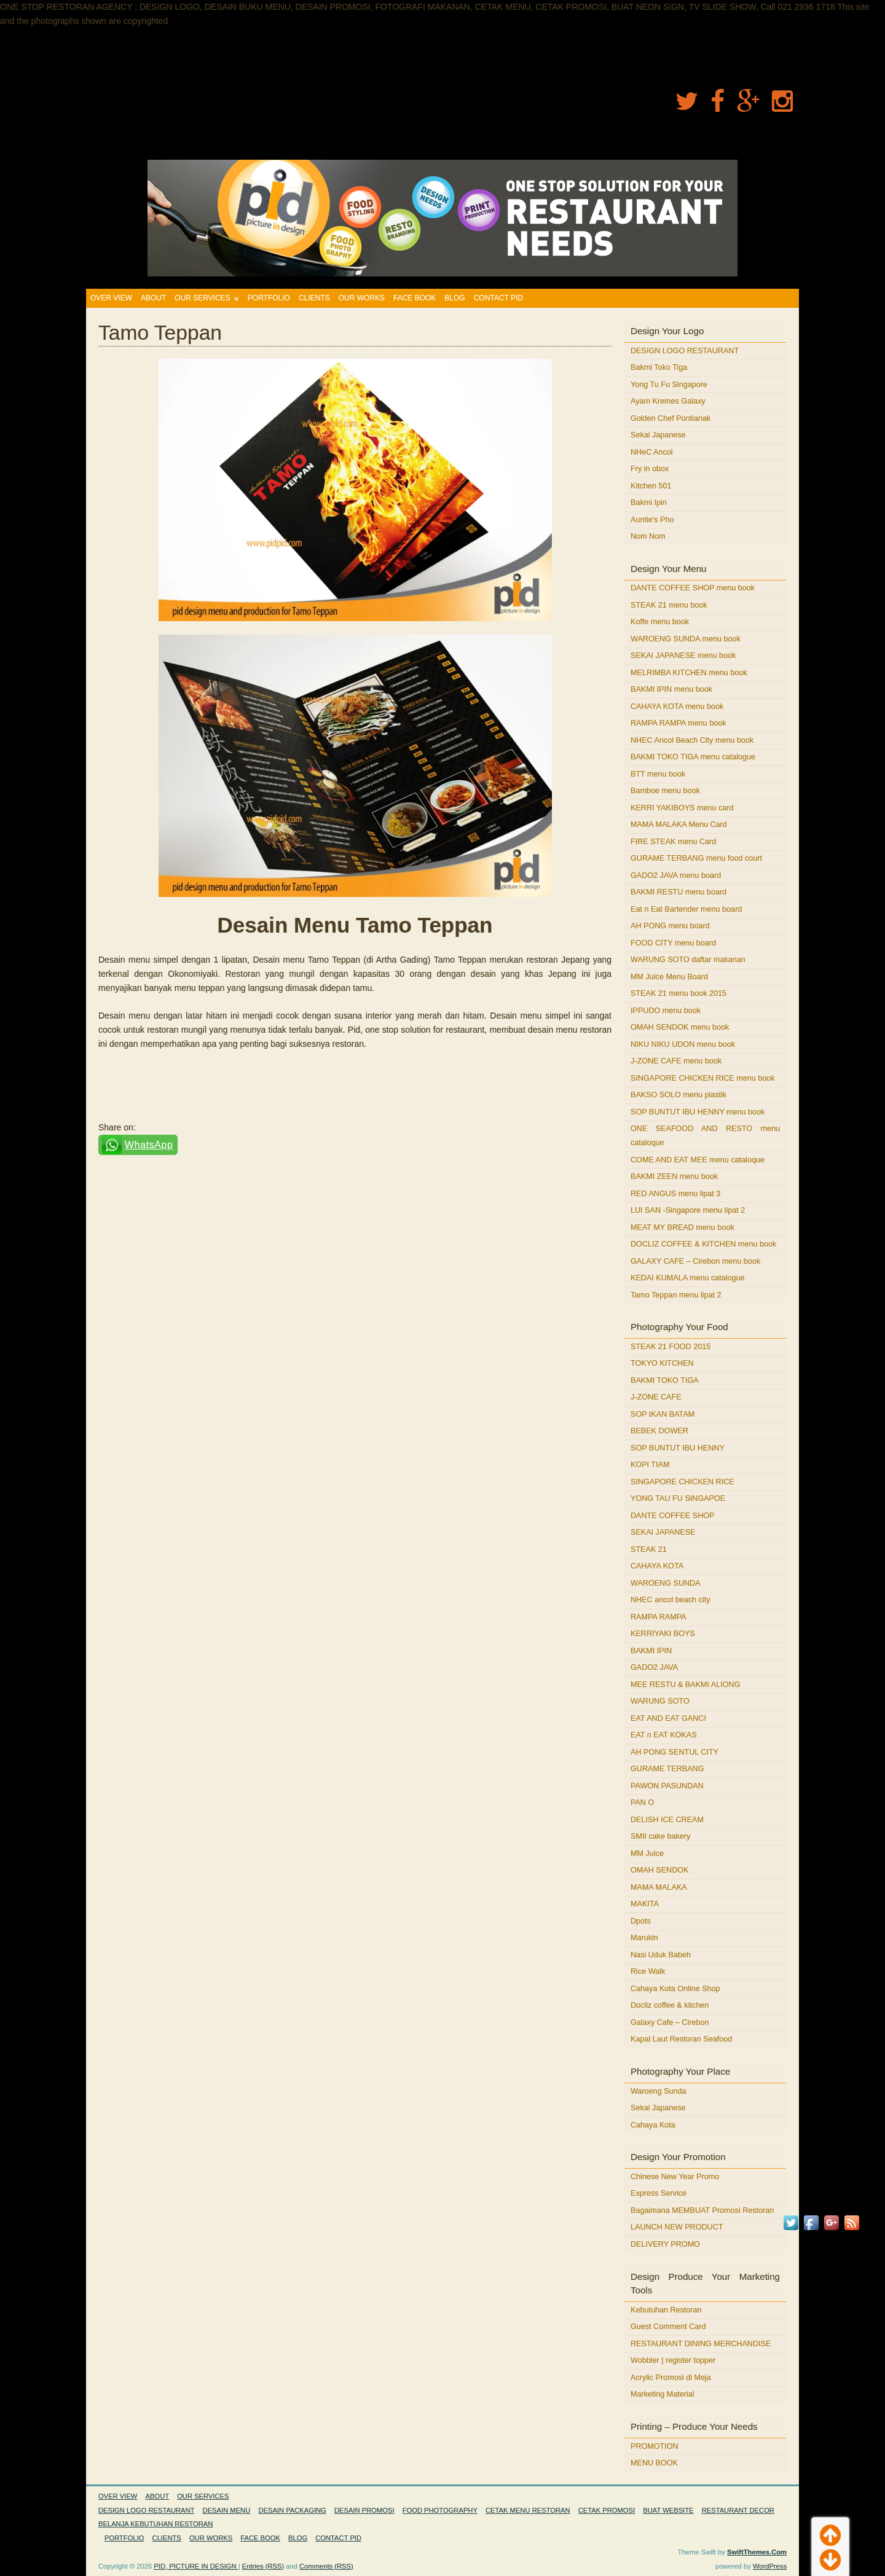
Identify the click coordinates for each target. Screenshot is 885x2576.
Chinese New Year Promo (675, 2176)
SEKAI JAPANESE (663, 1532)
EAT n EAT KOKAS (664, 1735)
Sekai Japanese (658, 435)
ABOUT (153, 298)
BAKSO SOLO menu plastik (678, 1094)
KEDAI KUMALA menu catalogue (688, 1278)
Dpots (641, 1921)
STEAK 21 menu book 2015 (678, 993)
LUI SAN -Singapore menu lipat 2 (688, 1210)
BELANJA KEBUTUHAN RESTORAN (155, 2523)
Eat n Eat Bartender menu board (686, 909)
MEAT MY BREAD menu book (682, 1227)
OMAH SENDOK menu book (680, 1027)
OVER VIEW (111, 298)
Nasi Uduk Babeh (661, 1955)
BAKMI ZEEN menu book (674, 1176)
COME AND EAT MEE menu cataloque (698, 1160)
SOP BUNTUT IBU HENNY (678, 1448)
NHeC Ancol (652, 452)
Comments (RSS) (326, 2566)
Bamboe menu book (665, 790)
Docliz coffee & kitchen (670, 2005)
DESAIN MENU (227, 2510)
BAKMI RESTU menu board (678, 892)
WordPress (770, 2566)
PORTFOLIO (269, 298)
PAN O (642, 1802)
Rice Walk (648, 1971)
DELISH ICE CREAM (667, 1819)
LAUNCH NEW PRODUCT (677, 2227)
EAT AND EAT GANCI (668, 1718)
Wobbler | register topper (673, 2360)
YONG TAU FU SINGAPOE (678, 1498)
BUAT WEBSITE (668, 2510)
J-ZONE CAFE (656, 1397)
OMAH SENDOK (659, 1870)
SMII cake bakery (660, 1836)
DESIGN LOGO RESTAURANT (685, 350)
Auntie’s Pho (652, 519)
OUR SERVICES (202, 298)
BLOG (454, 298)
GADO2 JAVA (654, 1667)
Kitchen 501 (651, 486)
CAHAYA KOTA (657, 1566)
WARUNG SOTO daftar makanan (688, 959)
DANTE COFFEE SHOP (672, 1515)
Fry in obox (650, 468)
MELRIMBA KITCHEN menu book (689, 672)
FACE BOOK (414, 298)
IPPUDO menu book (666, 1010)
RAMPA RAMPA (658, 1617)
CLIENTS (314, 298)
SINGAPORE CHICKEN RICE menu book (702, 1078)
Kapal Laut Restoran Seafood (681, 2039)
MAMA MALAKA (659, 1887)
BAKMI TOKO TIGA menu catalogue (693, 757)
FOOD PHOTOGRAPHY (440, 2510)
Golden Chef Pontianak (670, 418)
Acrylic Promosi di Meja (671, 2377)
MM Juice (647, 1853)
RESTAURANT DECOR (738, 2510)
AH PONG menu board (670, 926)
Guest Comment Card (668, 2326)
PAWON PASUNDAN (667, 1786)
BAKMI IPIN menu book (671, 689)
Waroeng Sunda (658, 2091)
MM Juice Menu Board (669, 977)
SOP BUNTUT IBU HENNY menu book (698, 1112)
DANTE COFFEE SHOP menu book (693, 588)
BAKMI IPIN (651, 1650)
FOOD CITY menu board (673, 943)
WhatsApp (149, 1145)
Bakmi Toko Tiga (659, 367)
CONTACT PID (498, 298)
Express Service (658, 2193)
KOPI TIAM (650, 1464)
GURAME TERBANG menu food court (696, 858)
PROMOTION (654, 2446)
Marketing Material (662, 2394)
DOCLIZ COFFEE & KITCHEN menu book (703, 1244)
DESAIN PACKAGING (292, 2510)
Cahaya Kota (653, 2125)
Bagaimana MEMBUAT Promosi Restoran (702, 2210)
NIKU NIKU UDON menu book (683, 1044)
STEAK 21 (649, 1549)
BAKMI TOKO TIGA (665, 1380)
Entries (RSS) (263, 2566)
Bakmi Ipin (649, 502)
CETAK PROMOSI (606, 2510)
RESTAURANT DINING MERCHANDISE (701, 2343)
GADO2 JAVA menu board (676, 875)
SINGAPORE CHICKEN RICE (682, 1482)
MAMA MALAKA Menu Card (679, 824)
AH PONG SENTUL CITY (674, 1752)
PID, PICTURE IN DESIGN (196, 2566)
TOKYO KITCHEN (662, 1363)
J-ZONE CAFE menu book (676, 1061)
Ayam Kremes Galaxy (668, 401)
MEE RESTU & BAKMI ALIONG (685, 1684)
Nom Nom (648, 536)
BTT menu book (658, 774)
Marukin (644, 1937)
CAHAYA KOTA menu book (677, 706)
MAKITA (645, 1904)
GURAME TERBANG (667, 1768)
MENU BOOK (654, 2463)
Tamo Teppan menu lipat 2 (676, 1295)
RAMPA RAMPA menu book (678, 723)
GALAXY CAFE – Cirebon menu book (695, 1261)
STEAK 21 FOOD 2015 (670, 1346)
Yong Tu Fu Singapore (669, 384)
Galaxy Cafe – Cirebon (670, 2022)
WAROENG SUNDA (666, 1583)
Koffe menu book (660, 621)
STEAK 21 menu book (669, 605)
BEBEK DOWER (659, 1431)
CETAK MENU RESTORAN (528, 2510)
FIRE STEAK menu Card (673, 841)
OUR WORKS (362, 298)
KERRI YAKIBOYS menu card (682, 808)
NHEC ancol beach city (670, 1599)
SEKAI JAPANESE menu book (683, 655)
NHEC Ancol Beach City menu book (692, 740)
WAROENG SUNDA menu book (686, 639)
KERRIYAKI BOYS (663, 1633)
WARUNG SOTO (660, 1701)
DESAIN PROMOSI (364, 2510)
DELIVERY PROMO (665, 2244)
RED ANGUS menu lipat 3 (675, 1193)
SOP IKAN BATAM (662, 1414)
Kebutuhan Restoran (666, 2310)
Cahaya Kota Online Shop (675, 1988)
